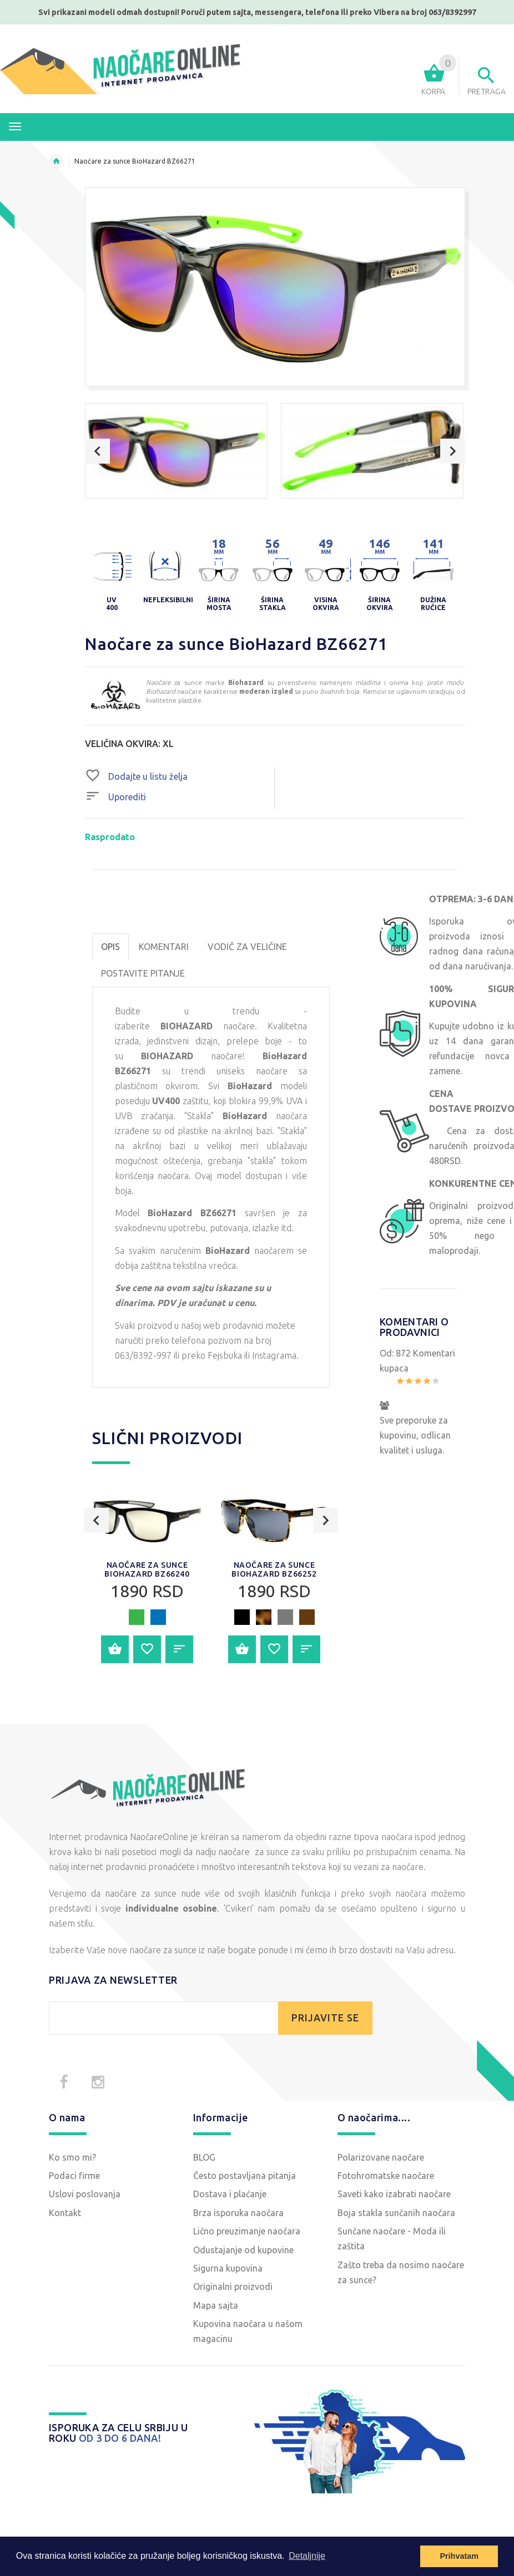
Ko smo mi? (72, 2157)
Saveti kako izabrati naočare (394, 2194)
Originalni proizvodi (233, 2287)
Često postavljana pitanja (244, 2176)
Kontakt (65, 2213)
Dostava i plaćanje (229, 2194)
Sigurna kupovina (228, 2268)
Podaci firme (74, 2176)
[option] (176, 451)
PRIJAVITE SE (325, 2018)
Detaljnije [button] (307, 2555)
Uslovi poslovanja (84, 2194)
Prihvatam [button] (459, 2556)
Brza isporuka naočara (238, 2213)
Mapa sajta (215, 2305)
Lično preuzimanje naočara (246, 2231)
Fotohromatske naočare (385, 2176)
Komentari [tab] (164, 947)
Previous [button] (97, 451)
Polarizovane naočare (380, 2157)
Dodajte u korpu (115, 1649)
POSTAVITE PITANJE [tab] (143, 973)
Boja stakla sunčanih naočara (396, 2213)
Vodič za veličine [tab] (247, 947)
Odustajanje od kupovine (243, 2250)
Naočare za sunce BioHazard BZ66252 (273, 1569)
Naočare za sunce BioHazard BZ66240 (146, 1569)
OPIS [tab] (110, 947)
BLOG (204, 2157)
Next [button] (452, 451)
